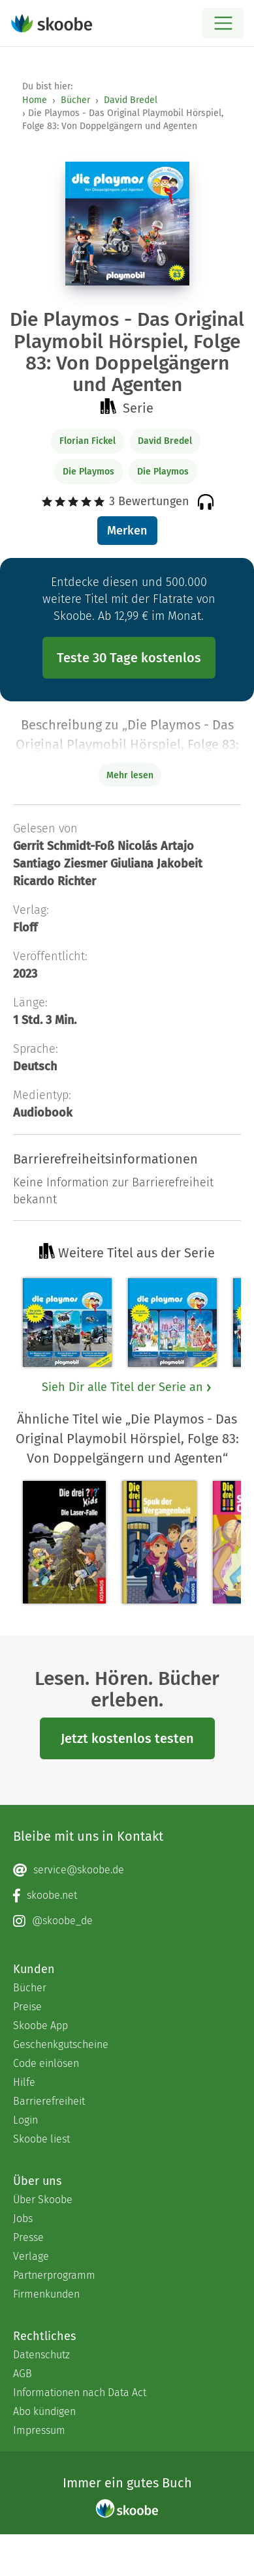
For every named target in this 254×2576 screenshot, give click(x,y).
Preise (27, 2006)
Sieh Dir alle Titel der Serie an (127, 1387)
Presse (28, 2237)
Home (34, 100)
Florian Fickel (87, 440)
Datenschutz (41, 2355)
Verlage (31, 2256)
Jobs (23, 2218)
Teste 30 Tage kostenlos (129, 658)
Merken (127, 530)
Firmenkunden (46, 2294)
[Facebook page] (127, 1895)
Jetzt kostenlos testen (127, 1738)
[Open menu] (223, 23)
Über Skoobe (42, 2199)
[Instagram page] (127, 1921)
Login (25, 2120)
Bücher (75, 100)
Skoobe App (40, 2025)
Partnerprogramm (54, 2275)
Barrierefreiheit (49, 2101)
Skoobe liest (41, 2139)
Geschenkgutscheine (60, 2044)
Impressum (39, 2430)
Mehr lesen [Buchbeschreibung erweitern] (129, 775)
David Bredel (130, 100)
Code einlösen (46, 2063)
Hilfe (24, 2082)
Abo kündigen (44, 2411)
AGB (22, 2373)
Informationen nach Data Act (79, 2392)
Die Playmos (88, 471)
